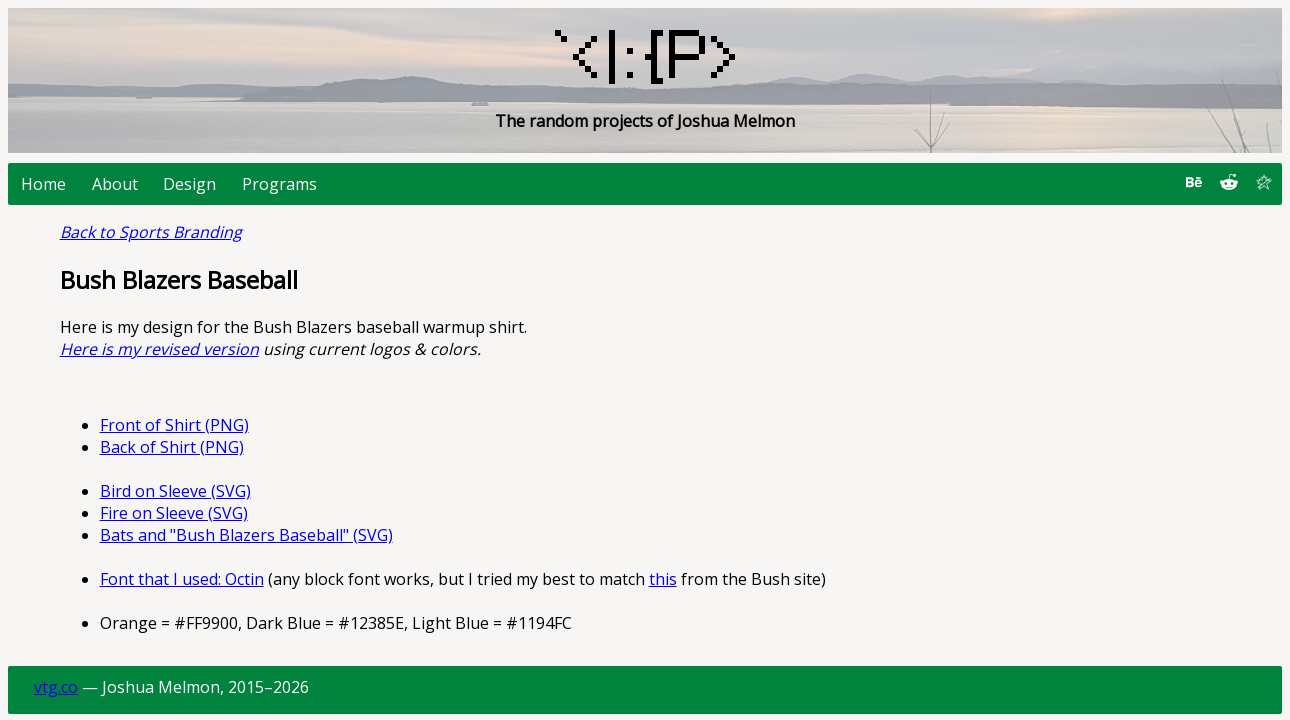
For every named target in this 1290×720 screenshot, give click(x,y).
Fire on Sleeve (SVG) (174, 513)
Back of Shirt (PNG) (172, 447)
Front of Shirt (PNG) (174, 425)
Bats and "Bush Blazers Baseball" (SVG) (246, 535)
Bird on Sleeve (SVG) (175, 491)
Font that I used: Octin (182, 579)
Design (189, 184)
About (115, 184)
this (663, 579)
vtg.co (56, 687)
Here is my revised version (159, 349)
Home (43, 184)
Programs (279, 184)
